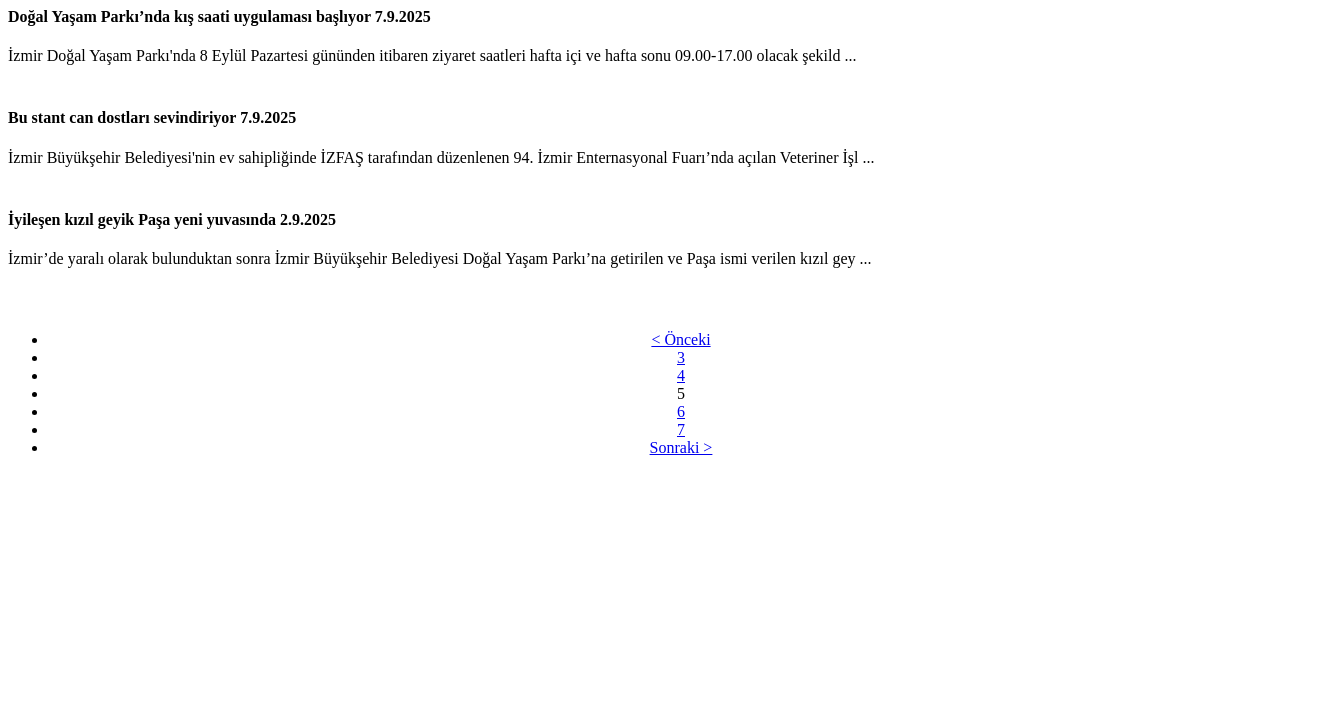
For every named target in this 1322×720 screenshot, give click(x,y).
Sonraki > (681, 447)
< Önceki (680, 339)
